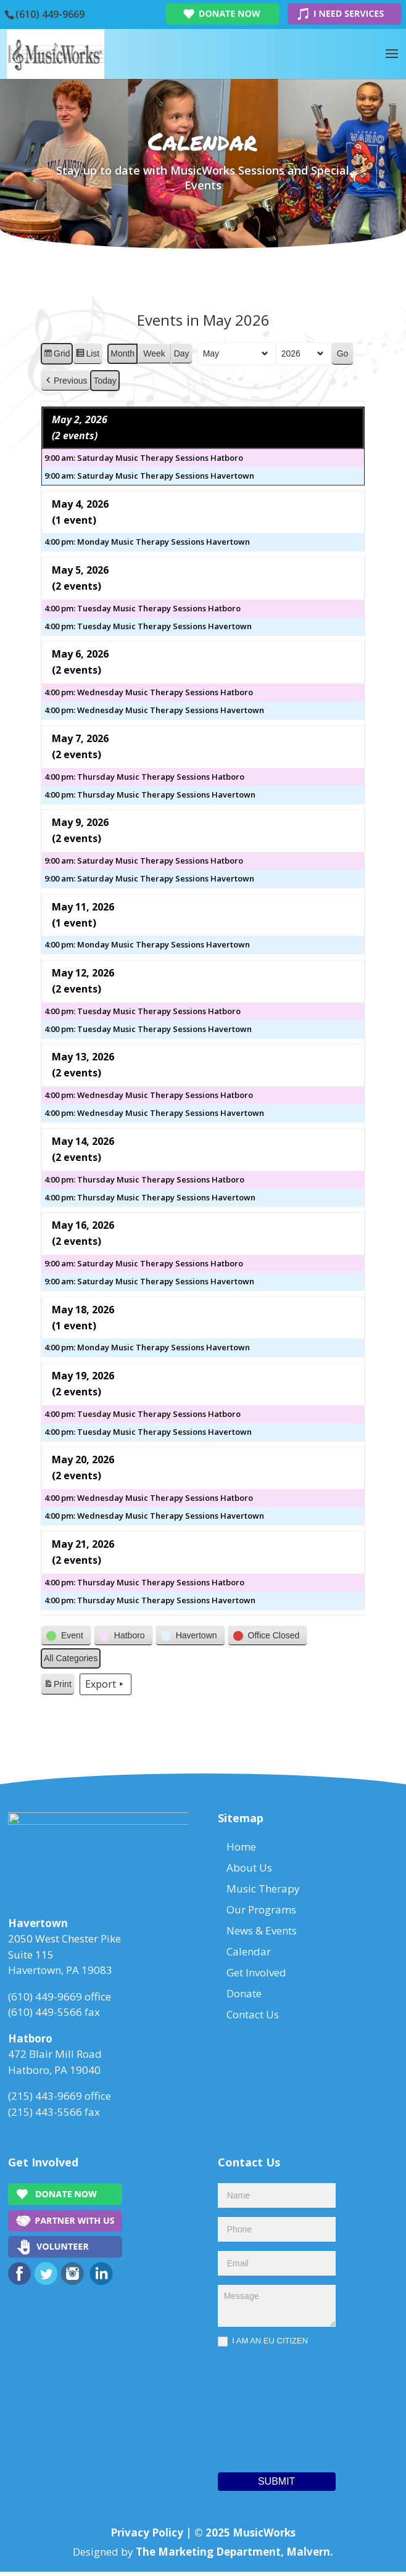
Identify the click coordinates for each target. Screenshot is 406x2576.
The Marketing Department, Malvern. (234, 2555)
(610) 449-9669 (50, 14)
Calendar (248, 1951)
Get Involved (256, 1972)
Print (57, 1686)
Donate (244, 1993)
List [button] (87, 355)
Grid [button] (56, 355)
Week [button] (154, 353)
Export (105, 1685)
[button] (65, 381)
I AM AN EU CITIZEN (263, 2345)
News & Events (261, 1930)
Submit (276, 2485)
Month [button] (122, 353)
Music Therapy (263, 1888)
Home (241, 1846)
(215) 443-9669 (45, 2100)
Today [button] (104, 381)
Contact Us (252, 2014)
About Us (249, 1867)
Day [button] (181, 353)
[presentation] (268, 2410)
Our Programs (261, 1909)
